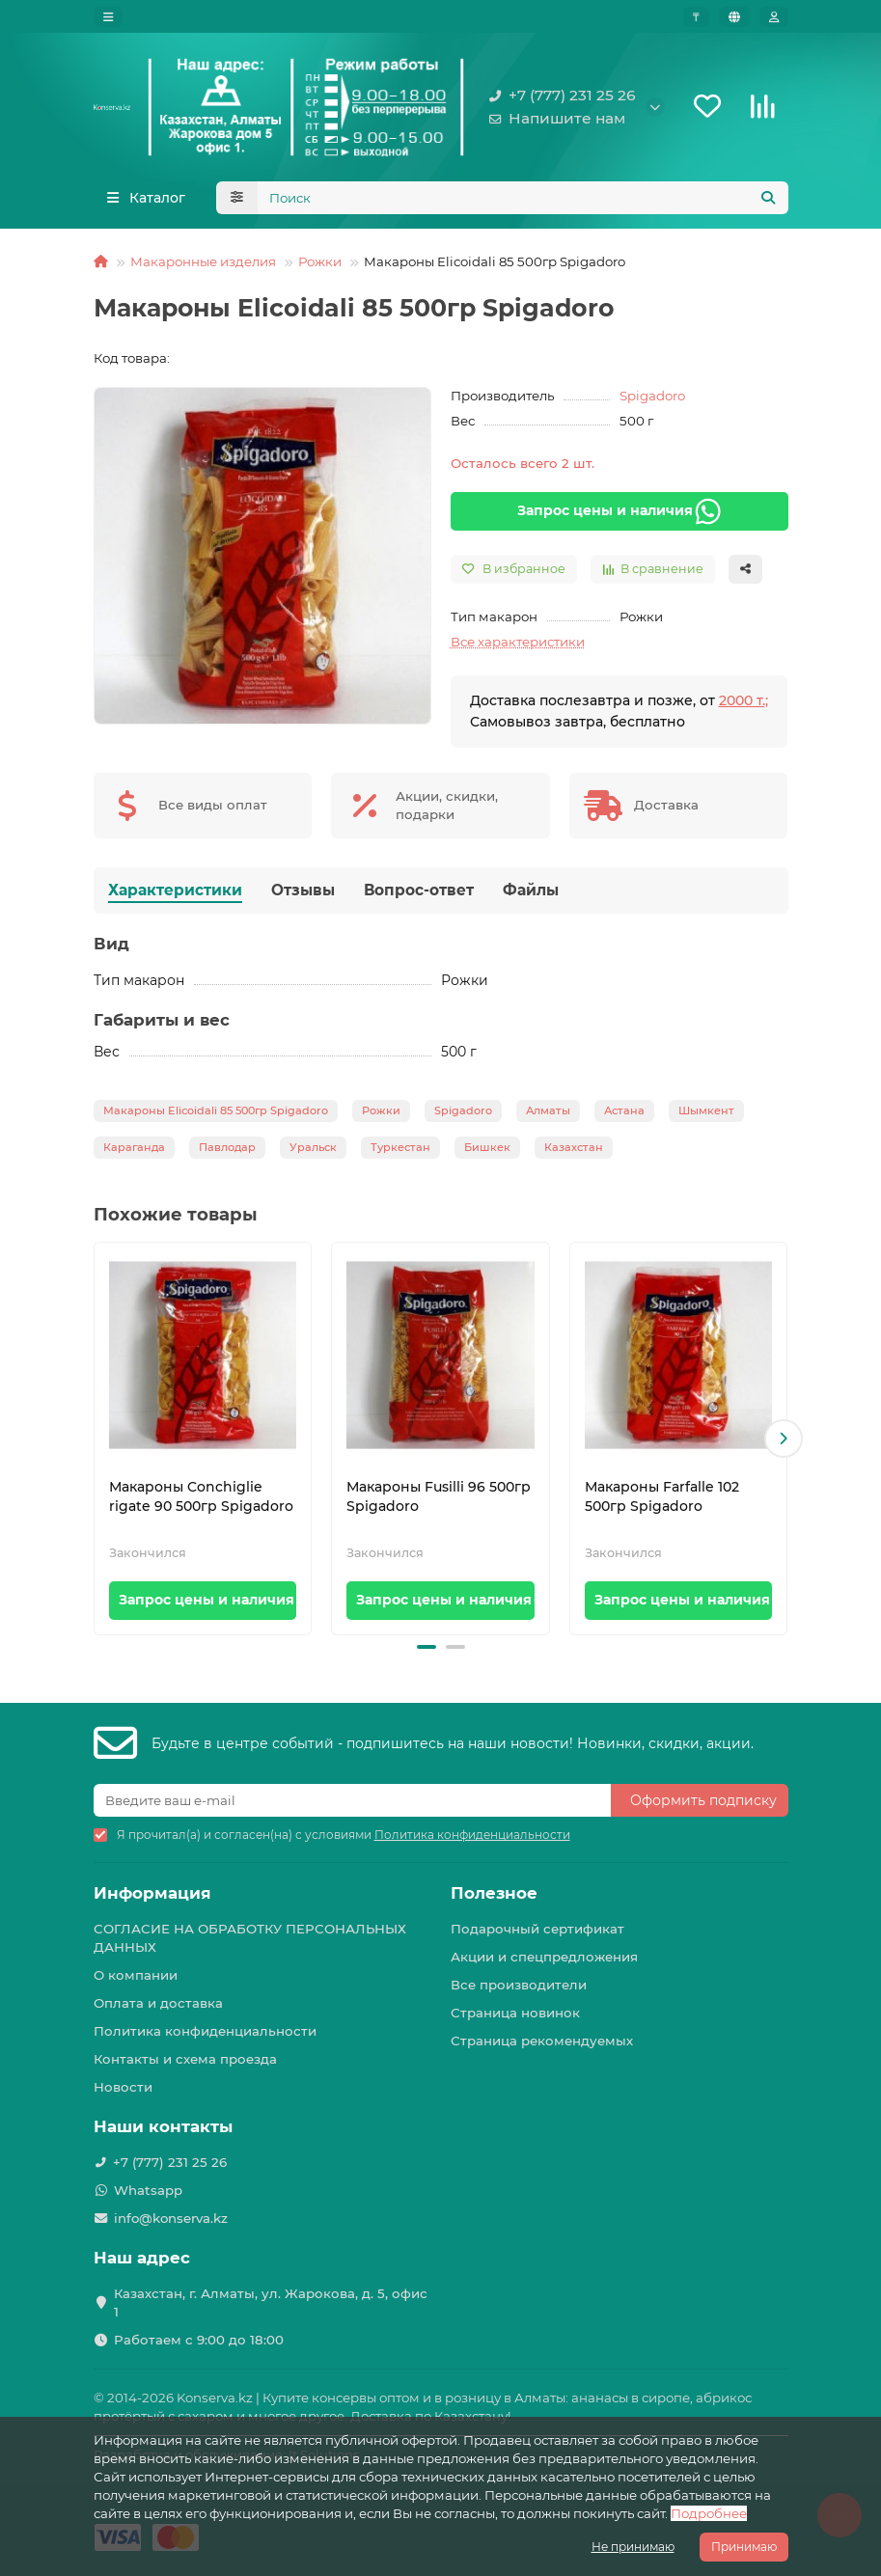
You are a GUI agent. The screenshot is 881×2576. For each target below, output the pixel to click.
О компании (136, 1976)
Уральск (313, 1152)
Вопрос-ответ (419, 895)
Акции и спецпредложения (544, 1957)
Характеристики (175, 895)
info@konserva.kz (171, 2218)
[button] (783, 1444)
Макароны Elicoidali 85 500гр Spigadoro (215, 1115)
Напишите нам (553, 121)
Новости (123, 2088)
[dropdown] (108, 17)
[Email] (352, 1801)
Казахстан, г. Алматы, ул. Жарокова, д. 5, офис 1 (270, 2302)
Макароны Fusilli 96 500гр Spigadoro (438, 1502)
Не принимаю (633, 2546)
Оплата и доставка (158, 2004)
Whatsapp (148, 2190)
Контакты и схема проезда (185, 2060)
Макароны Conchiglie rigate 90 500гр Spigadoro (201, 1502)
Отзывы (303, 895)
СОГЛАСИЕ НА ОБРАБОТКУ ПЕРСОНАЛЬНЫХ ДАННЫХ (250, 1939)
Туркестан (400, 1152)
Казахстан (573, 1152)
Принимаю (744, 2546)
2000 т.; (743, 705)
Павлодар (227, 1152)
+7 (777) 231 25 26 (559, 98)
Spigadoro (652, 400)
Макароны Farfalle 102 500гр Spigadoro (662, 1502)
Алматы (548, 1115)
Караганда (134, 1152)
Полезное (494, 1894)
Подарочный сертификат (537, 1929)
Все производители (519, 1985)
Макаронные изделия (203, 266)
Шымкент (706, 1115)
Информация (152, 1894)
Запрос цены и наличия (619, 516)
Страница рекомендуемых (542, 2041)
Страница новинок (515, 2013)
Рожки (320, 266)
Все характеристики (518, 646)
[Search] (523, 202)
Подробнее (709, 2513)
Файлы (531, 895)
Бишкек (487, 1152)
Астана (624, 1115)
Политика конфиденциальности (205, 2032)
